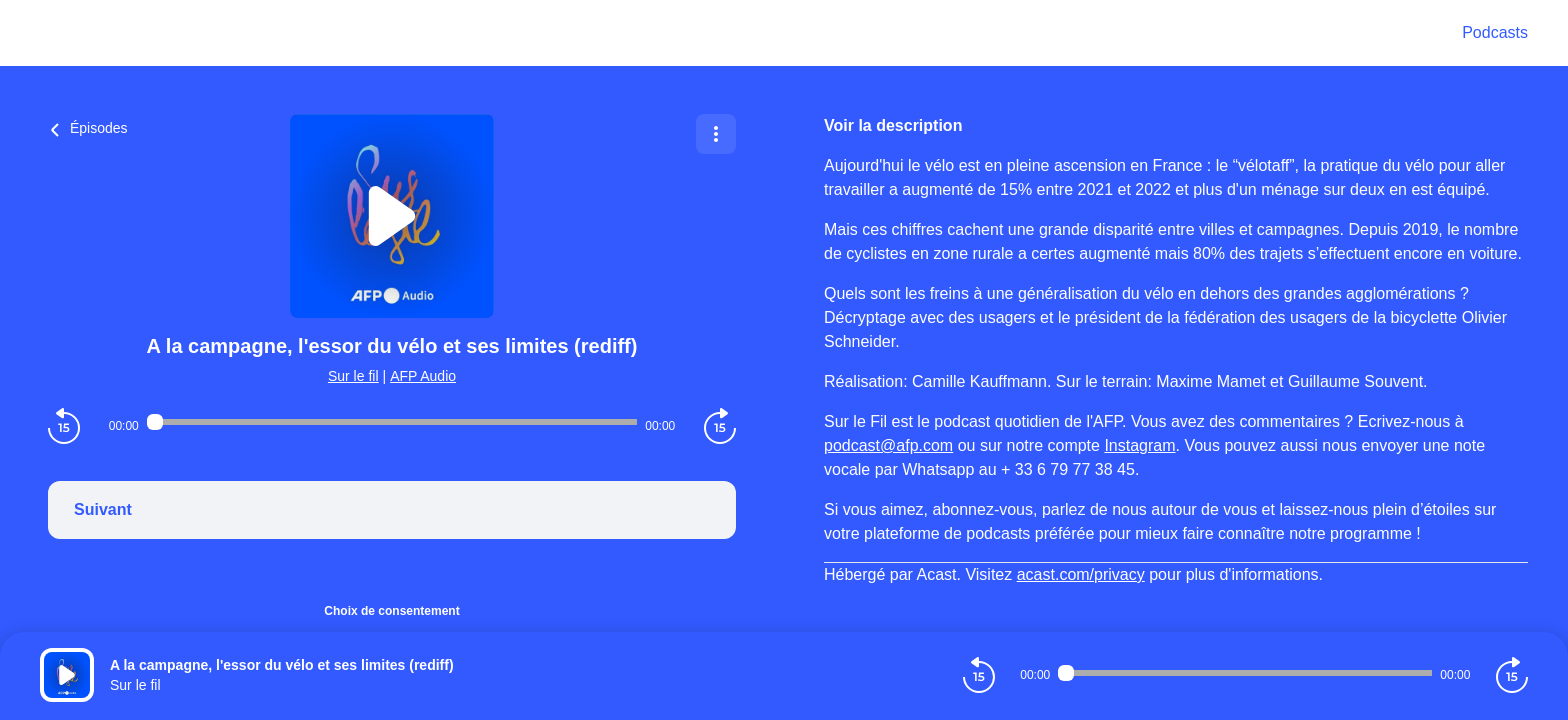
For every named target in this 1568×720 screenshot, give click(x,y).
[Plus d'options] (716, 134)
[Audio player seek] (392, 422)
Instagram (1139, 445)
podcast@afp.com (888, 445)
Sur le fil (353, 376)
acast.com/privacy (1081, 574)
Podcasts (1495, 32)
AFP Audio (423, 376)
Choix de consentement (391, 611)
